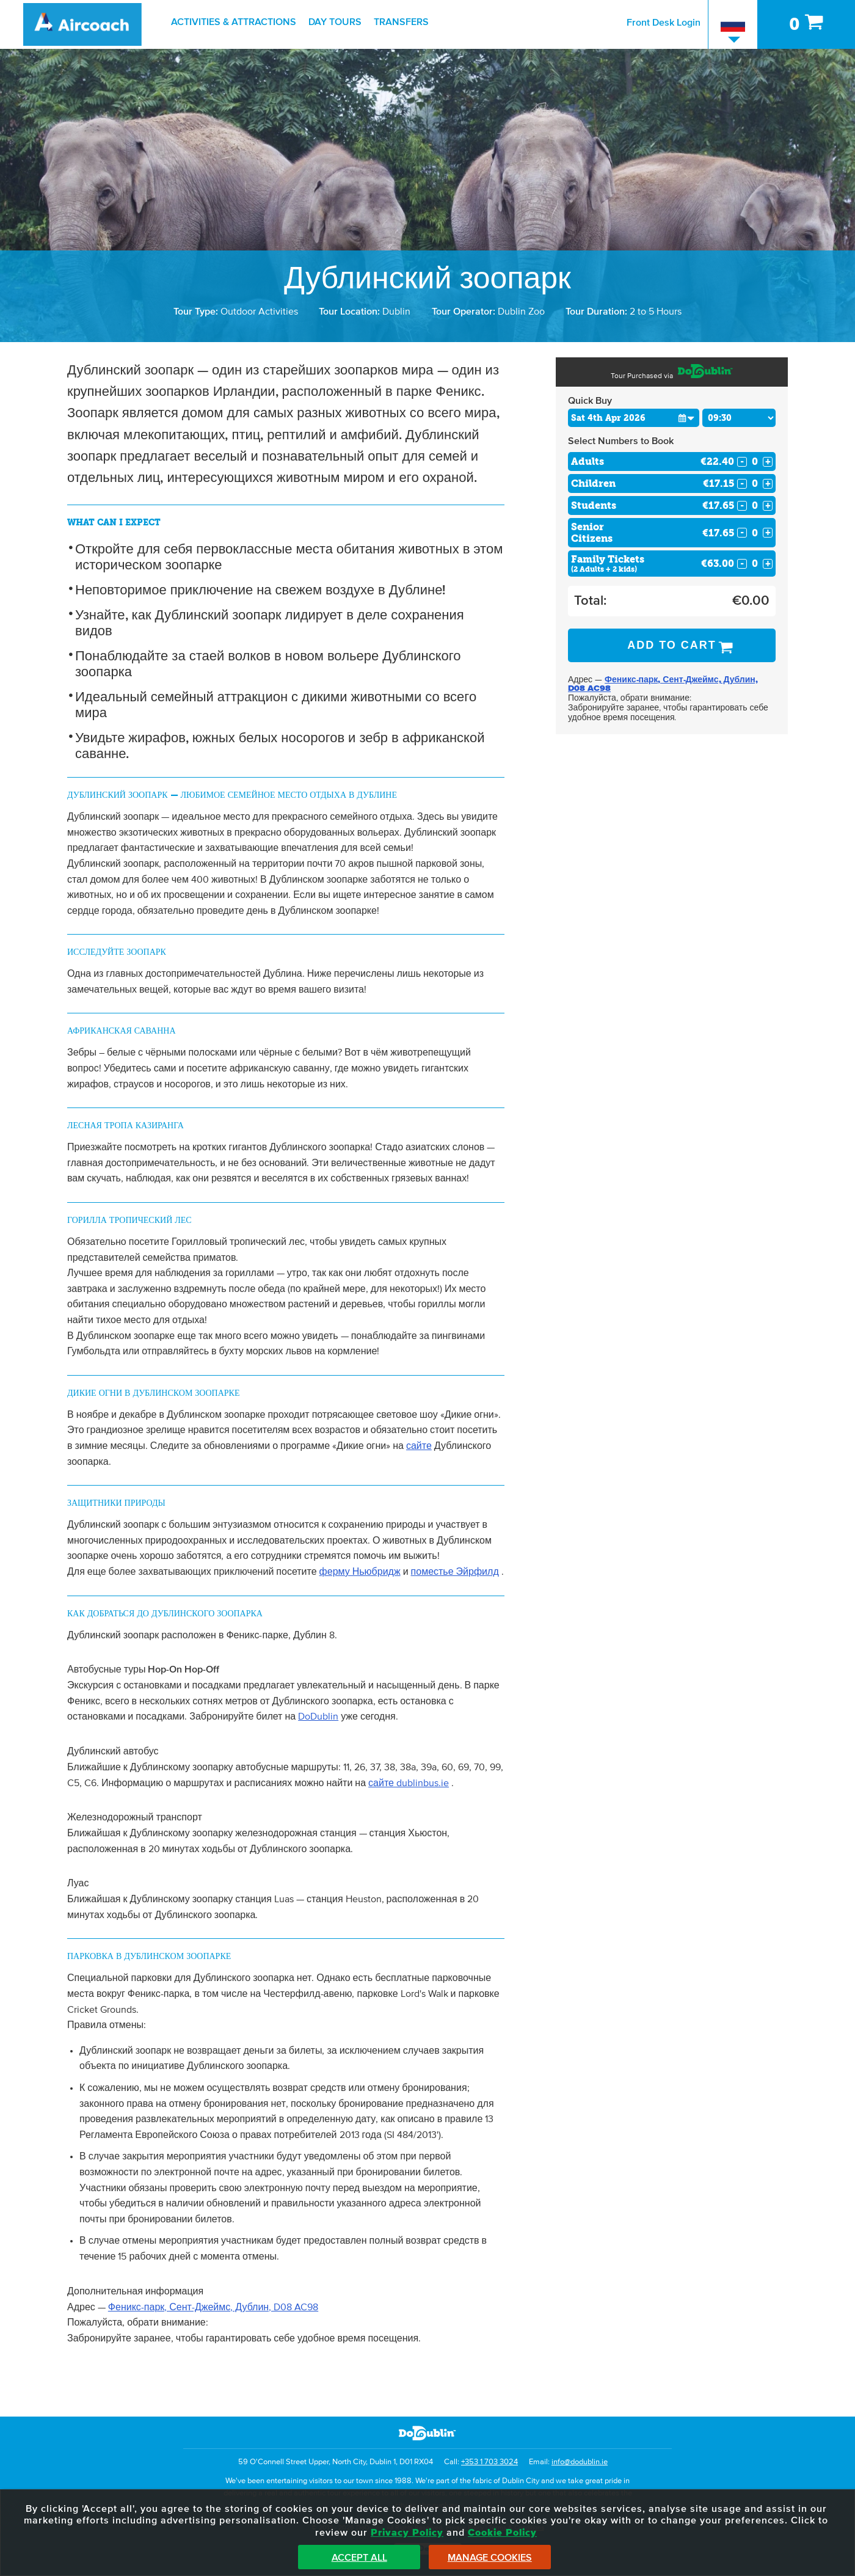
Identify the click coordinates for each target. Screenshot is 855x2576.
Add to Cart (671, 645)
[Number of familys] (755, 563)
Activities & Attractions (233, 22)
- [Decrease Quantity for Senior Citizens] (742, 533)
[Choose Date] (633, 418)
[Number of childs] (755, 483)
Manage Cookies (490, 2558)
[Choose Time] (739, 418)
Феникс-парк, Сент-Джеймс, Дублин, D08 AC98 (213, 2307)
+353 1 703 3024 (489, 2462)
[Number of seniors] (755, 533)
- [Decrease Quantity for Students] (742, 506)
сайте (419, 1446)
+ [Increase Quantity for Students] (768, 506)
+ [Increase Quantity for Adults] (768, 462)
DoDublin (318, 1716)
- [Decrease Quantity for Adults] (742, 462)
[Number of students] (755, 505)
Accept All (359, 2558)
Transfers (401, 22)
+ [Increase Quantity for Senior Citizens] (768, 533)
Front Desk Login (663, 22)
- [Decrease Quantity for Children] (742, 484)
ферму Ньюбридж (360, 1572)
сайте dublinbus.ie (408, 1783)
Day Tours (335, 22)
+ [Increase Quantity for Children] (768, 484)
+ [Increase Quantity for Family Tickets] (768, 564)
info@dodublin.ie (579, 2462)
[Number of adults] (755, 461)
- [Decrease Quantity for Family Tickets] (742, 564)
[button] (686, 417)
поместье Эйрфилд (455, 1572)
